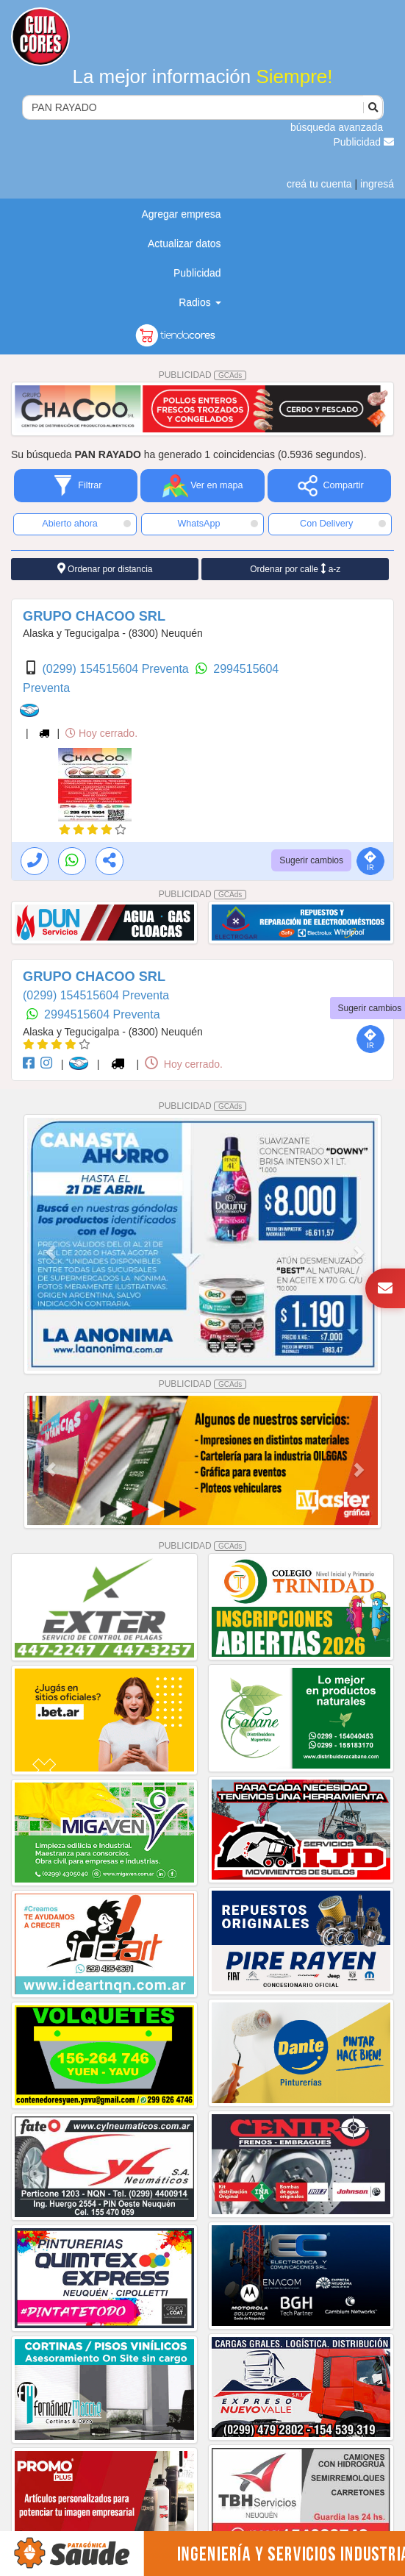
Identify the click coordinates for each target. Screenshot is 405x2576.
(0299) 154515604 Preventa (117, 669)
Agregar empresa (181, 214)
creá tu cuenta (319, 184)
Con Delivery (343, 523)
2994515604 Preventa (102, 1014)
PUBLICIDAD (203, 375)
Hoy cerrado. (101, 733)
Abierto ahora (86, 523)
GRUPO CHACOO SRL (94, 616)
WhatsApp (217, 523)
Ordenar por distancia (105, 568)
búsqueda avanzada (336, 127)
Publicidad (364, 142)
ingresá (377, 184)
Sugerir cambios (311, 860)
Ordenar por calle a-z (295, 568)
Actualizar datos (184, 243)
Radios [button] (200, 302)
